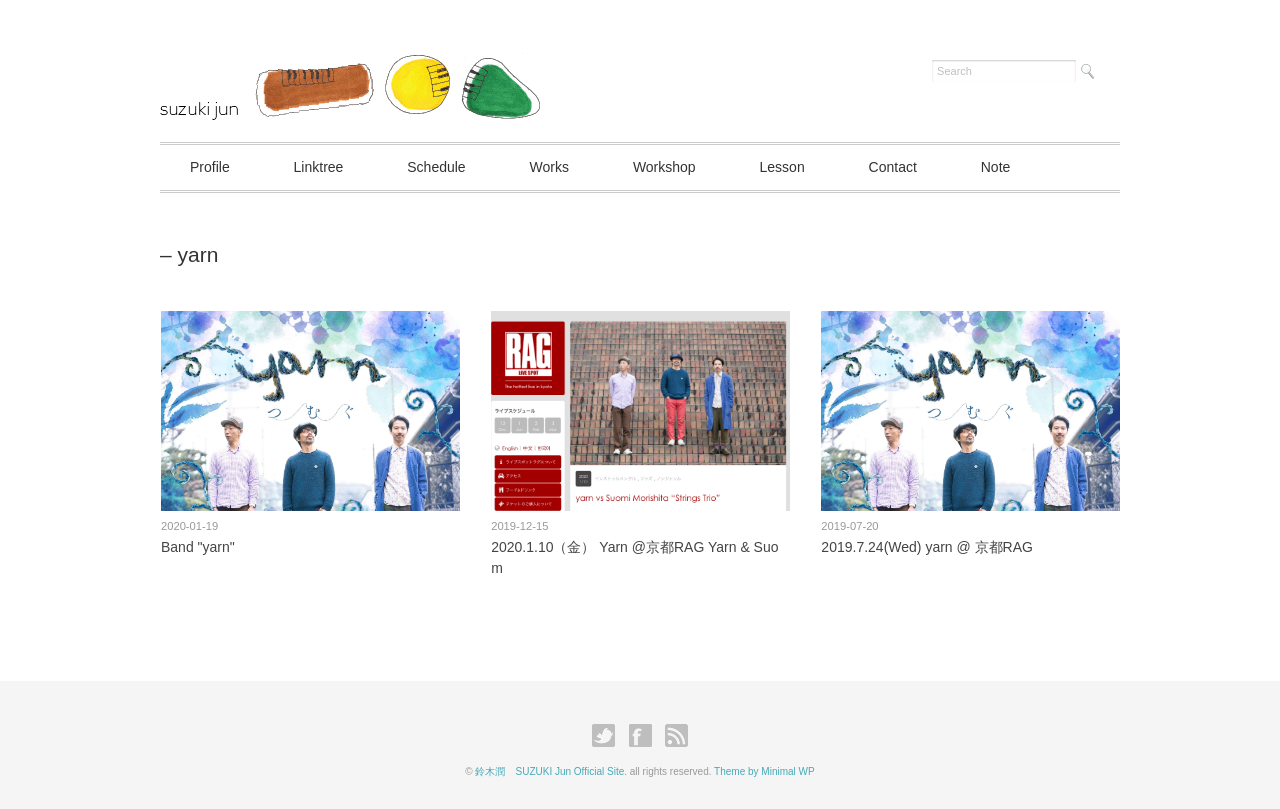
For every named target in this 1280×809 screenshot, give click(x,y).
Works (549, 167)
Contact (893, 167)
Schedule (436, 167)
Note (996, 167)
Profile (210, 167)
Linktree (319, 167)
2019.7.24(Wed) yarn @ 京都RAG (927, 547)
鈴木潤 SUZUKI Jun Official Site (549, 771)
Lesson (782, 167)
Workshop (664, 167)
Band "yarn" (198, 547)
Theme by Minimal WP (764, 771)
